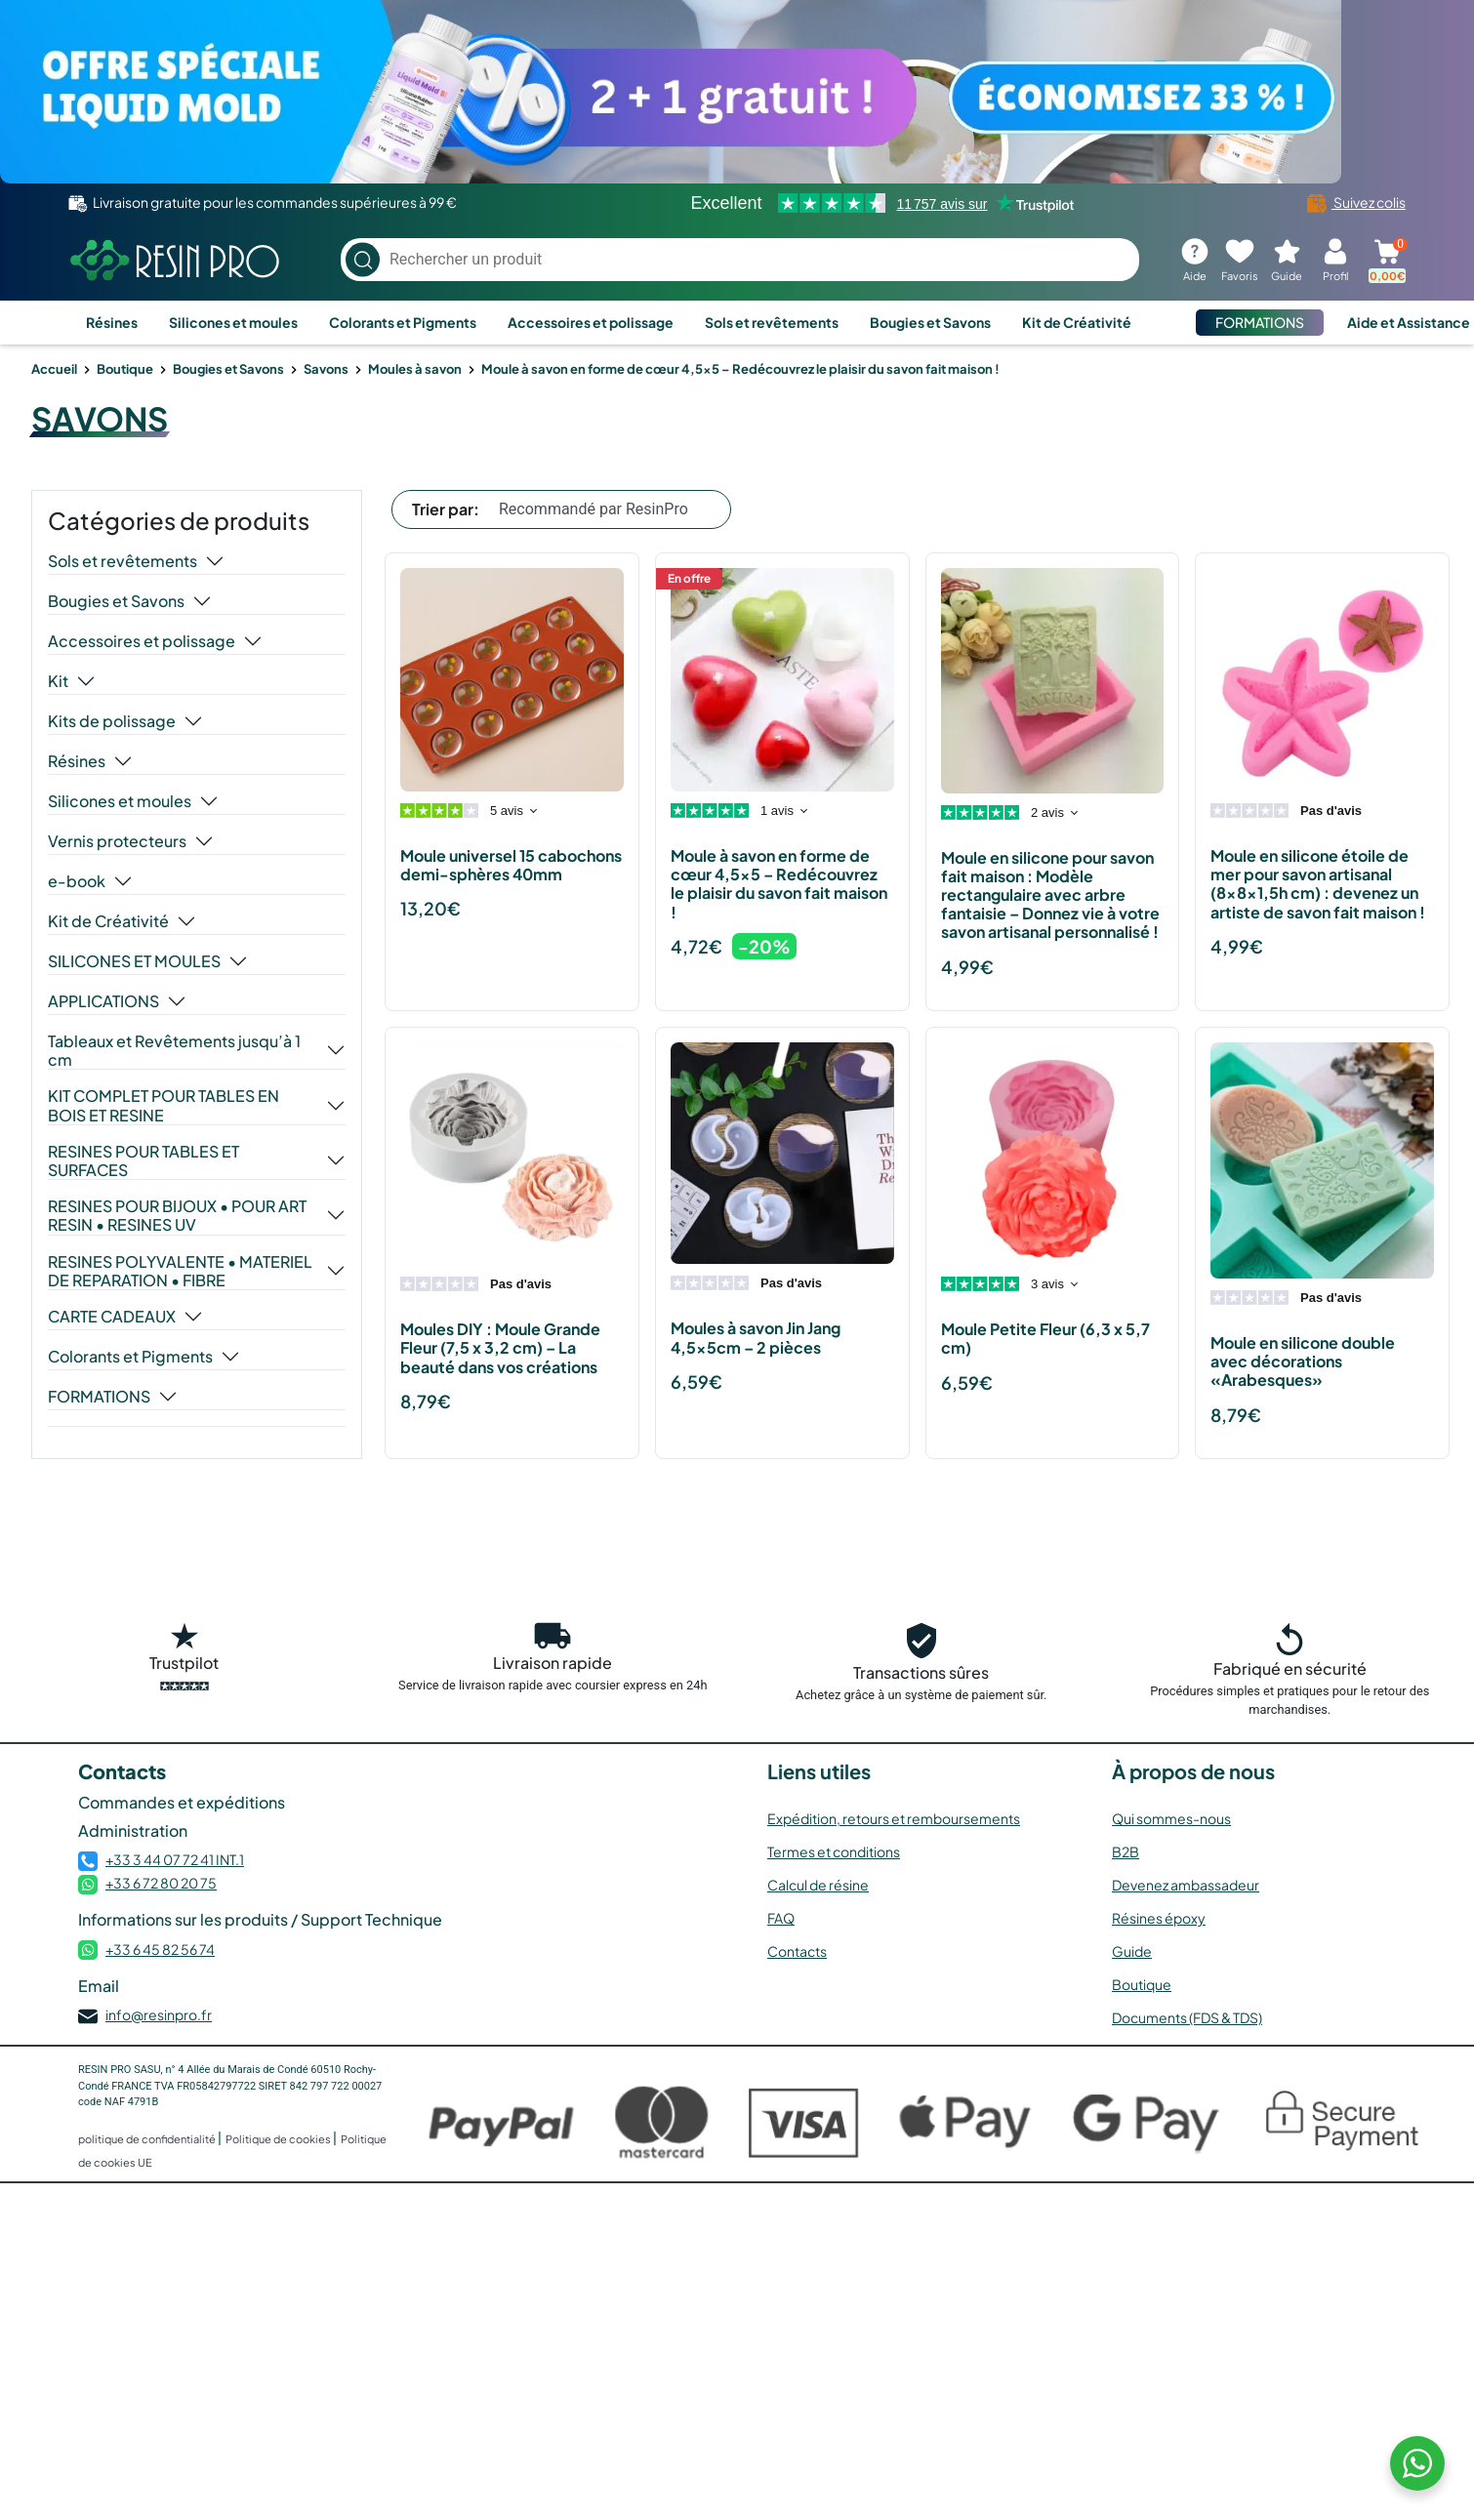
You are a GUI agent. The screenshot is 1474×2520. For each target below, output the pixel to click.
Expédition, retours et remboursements (893, 1818)
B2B (1125, 1851)
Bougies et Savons (930, 322)
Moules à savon (415, 369)
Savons (326, 369)
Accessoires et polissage (591, 322)
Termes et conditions (833, 1851)
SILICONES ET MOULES (134, 961)
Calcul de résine (818, 1884)
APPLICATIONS (103, 1001)
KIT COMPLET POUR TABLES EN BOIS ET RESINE (163, 1104)
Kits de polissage (112, 721)
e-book (76, 881)
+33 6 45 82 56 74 (160, 1949)
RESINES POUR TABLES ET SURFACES (143, 1160)
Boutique (125, 369)
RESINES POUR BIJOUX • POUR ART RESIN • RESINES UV (177, 1215)
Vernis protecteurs (117, 841)
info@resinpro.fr (158, 2014)
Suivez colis (1356, 202)
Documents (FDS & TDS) (1187, 2017)
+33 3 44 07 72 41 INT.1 (174, 1859)
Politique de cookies (279, 2139)
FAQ (781, 1918)
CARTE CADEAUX (112, 1316)
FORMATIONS (1259, 322)
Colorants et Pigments (402, 322)
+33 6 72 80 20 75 (161, 1882)
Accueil (54, 369)
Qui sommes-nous (1171, 1818)
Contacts (797, 1951)
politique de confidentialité (148, 2139)
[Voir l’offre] (737, 91)
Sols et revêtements (772, 322)
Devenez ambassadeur (1185, 1884)
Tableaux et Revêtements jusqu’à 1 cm (174, 1050)
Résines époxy (1159, 1918)
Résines (112, 322)
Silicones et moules (233, 322)
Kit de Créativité (1076, 322)
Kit (58, 681)
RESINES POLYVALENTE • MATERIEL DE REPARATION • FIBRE (180, 1270)
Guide (1132, 1951)
